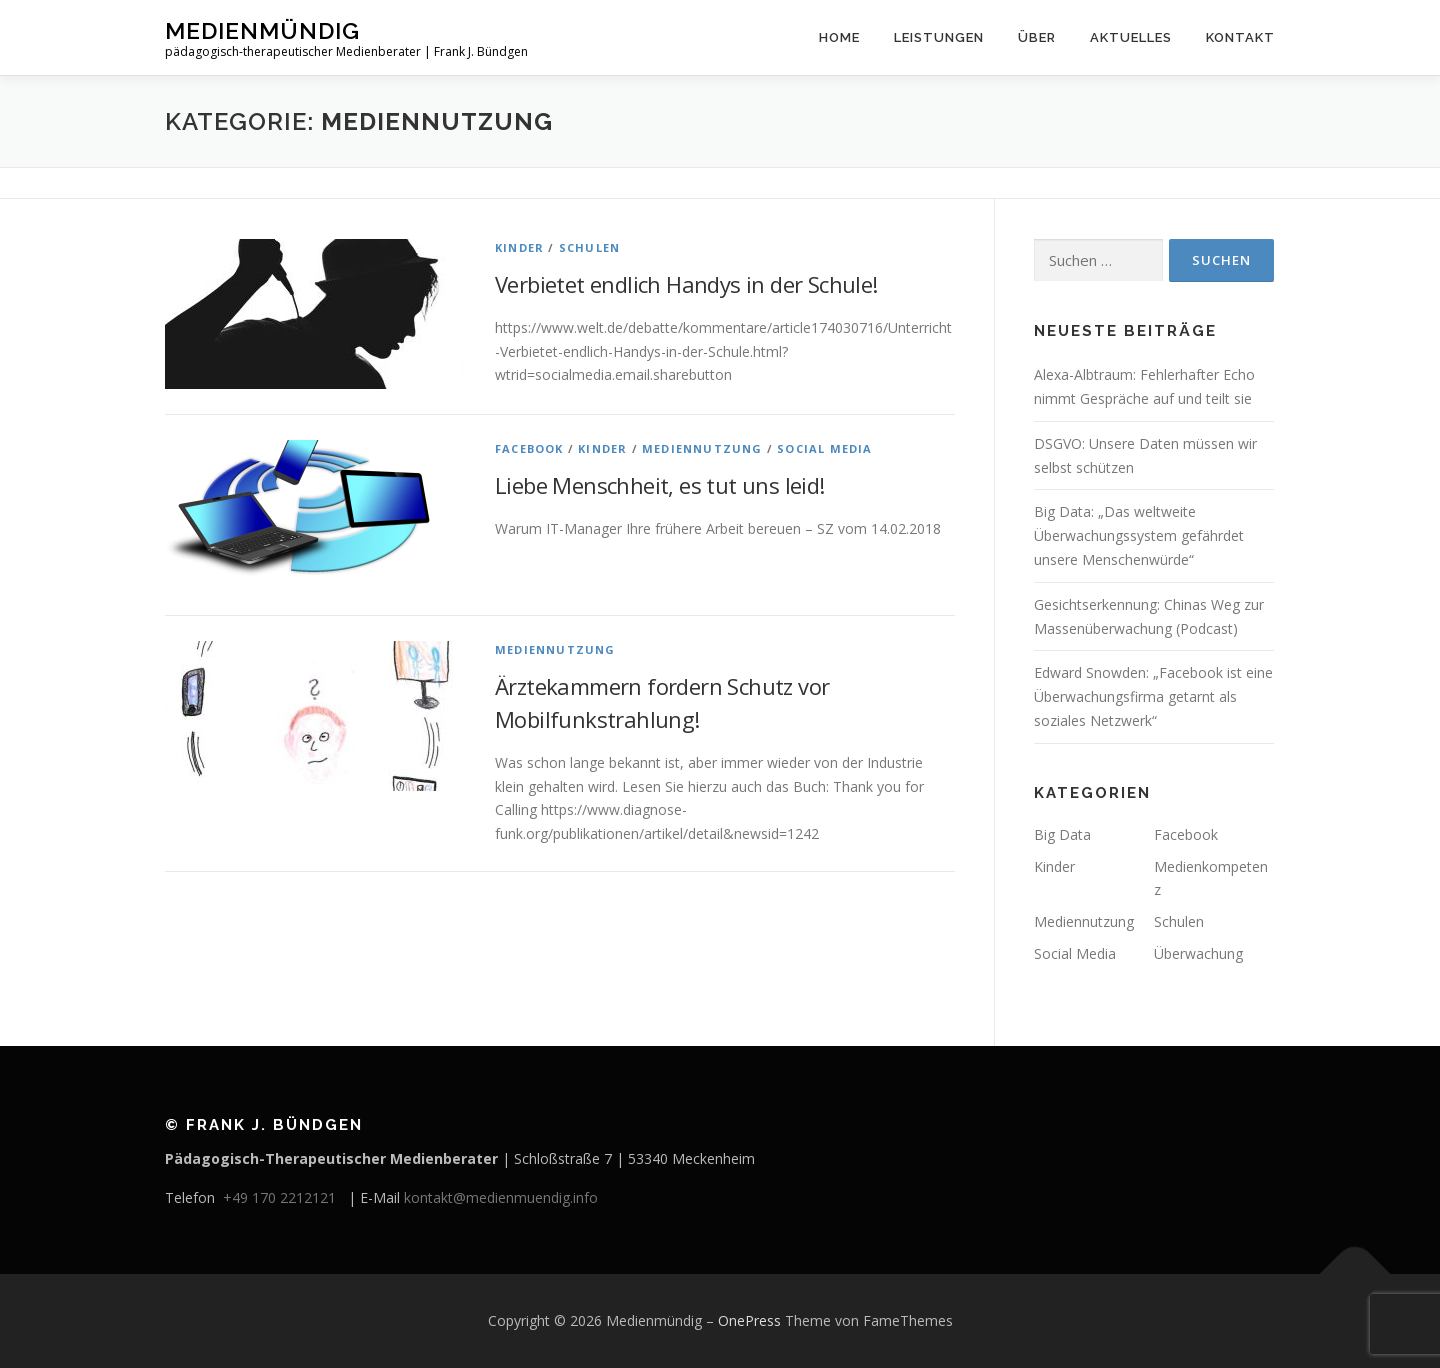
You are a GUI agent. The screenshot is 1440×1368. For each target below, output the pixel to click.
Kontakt (1240, 37)
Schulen (589, 247)
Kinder (519, 247)
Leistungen (939, 37)
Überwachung (1198, 953)
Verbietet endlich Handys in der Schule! (686, 284)
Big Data (1062, 834)
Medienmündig (262, 30)
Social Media (824, 448)
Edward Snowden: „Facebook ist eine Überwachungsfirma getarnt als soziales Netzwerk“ (1153, 696)
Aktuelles (1131, 37)
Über (1037, 37)
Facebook (529, 448)
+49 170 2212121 (283, 1197)
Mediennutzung (702, 448)
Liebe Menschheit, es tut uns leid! (660, 485)
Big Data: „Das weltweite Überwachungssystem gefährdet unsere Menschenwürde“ (1139, 535)
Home (839, 37)
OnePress (749, 1320)
